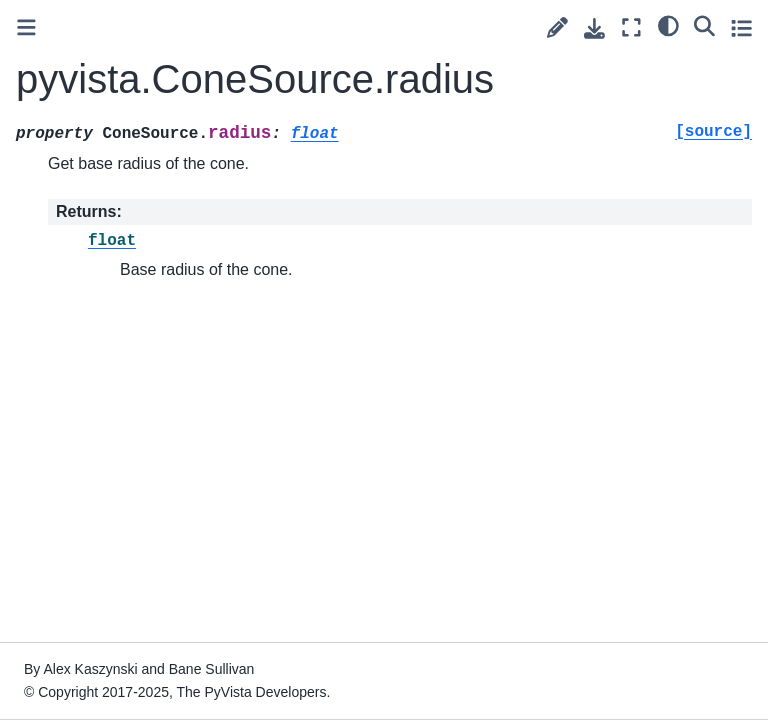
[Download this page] (594, 28)
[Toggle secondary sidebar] (741, 27)
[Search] (704, 25)
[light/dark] (668, 25)
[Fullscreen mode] (631, 27)
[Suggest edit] (557, 27)
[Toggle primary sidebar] (26, 27)
